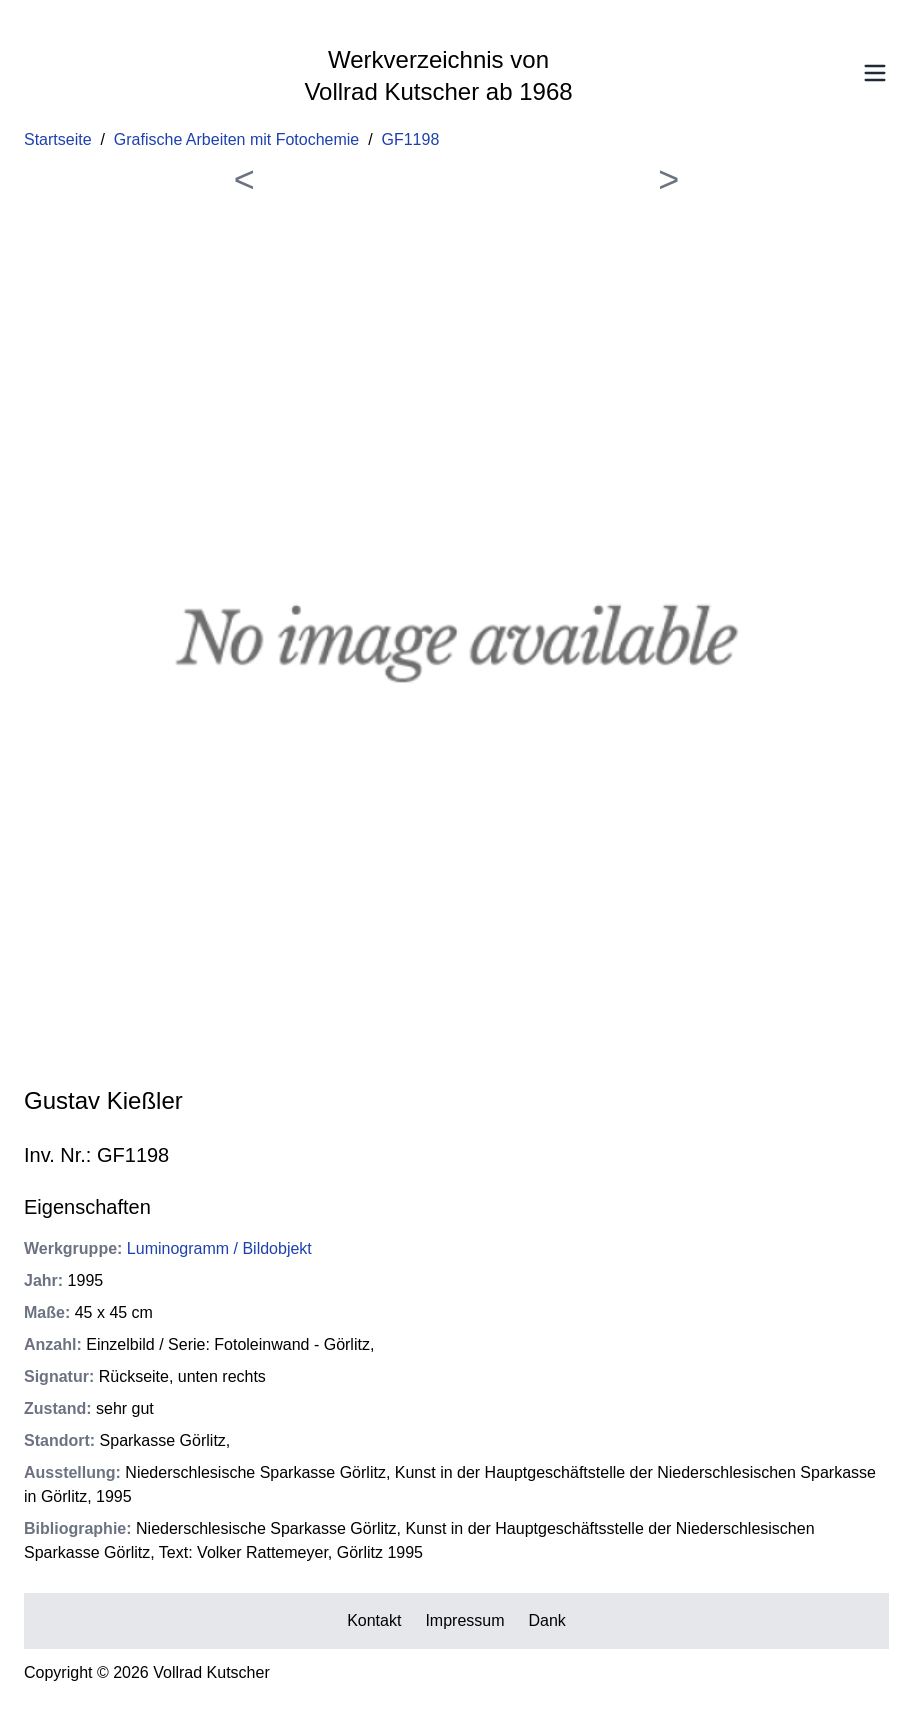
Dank (547, 1620)
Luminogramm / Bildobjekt (219, 1248)
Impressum (464, 1620)
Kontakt (374, 1620)
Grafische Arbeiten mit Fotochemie (236, 139)
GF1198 (411, 139)
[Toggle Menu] (875, 73)
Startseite (58, 139)
